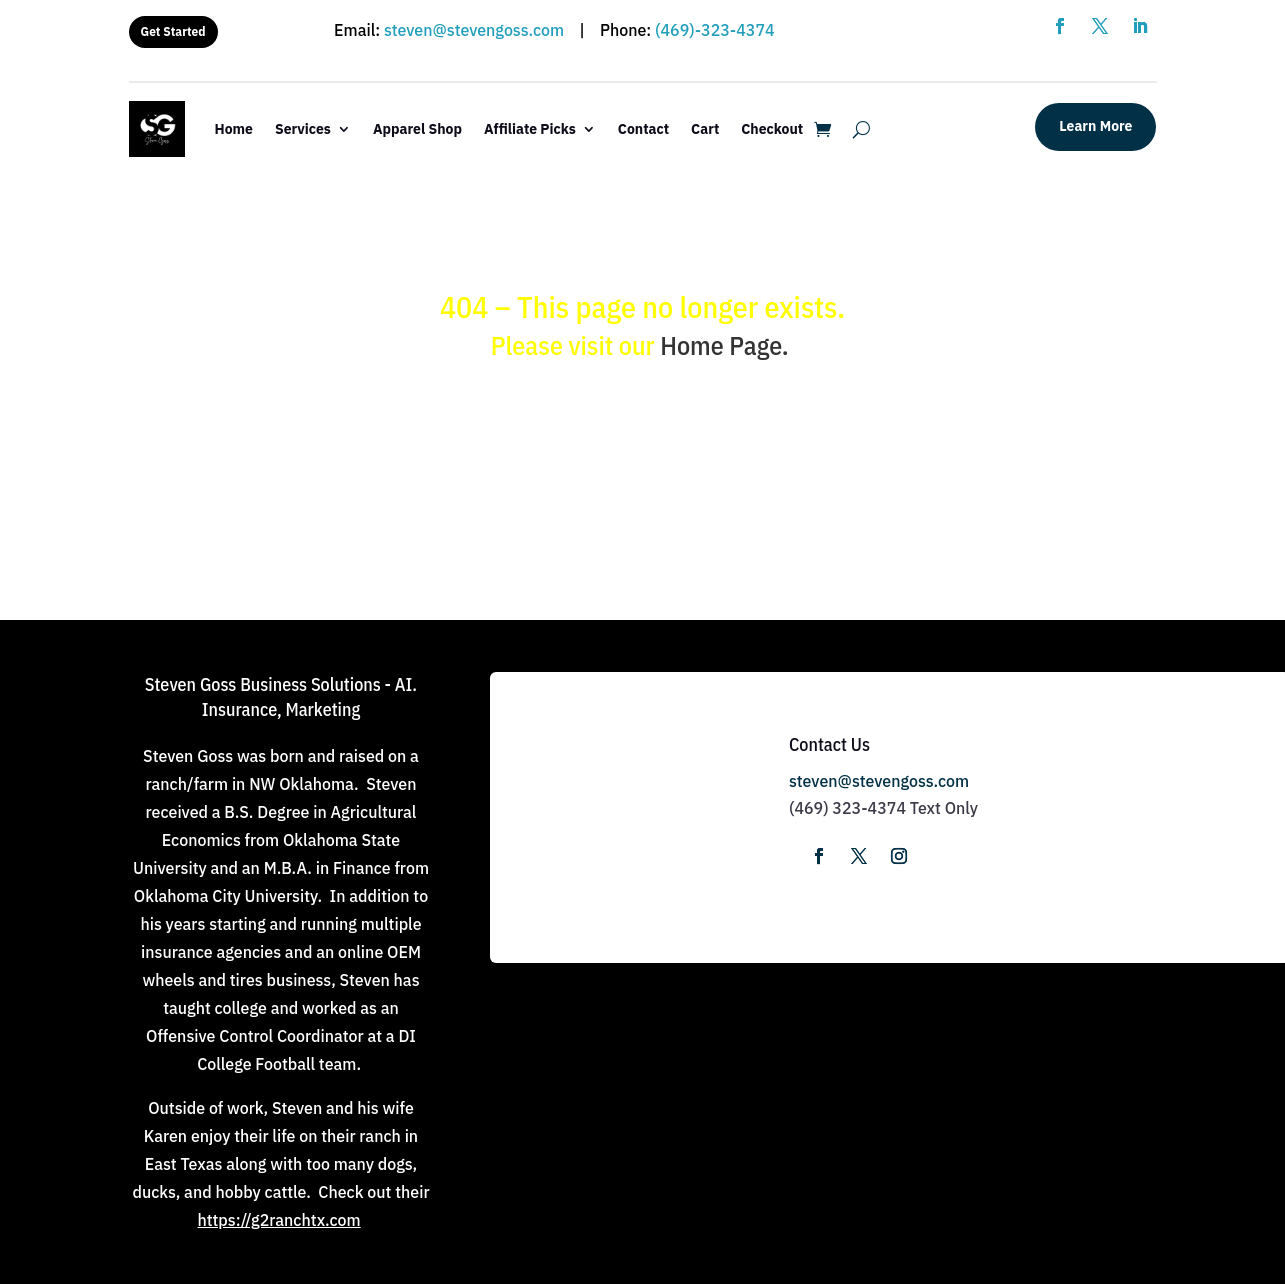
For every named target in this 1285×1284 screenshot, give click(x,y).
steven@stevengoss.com (474, 30)
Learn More (1095, 126)
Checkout (772, 129)
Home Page (721, 345)
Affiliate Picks (530, 129)
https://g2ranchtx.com (278, 1220)
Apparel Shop (417, 129)
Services (303, 129)
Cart (705, 129)
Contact (643, 129)
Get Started (173, 31)
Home (234, 129)
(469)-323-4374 (715, 30)
